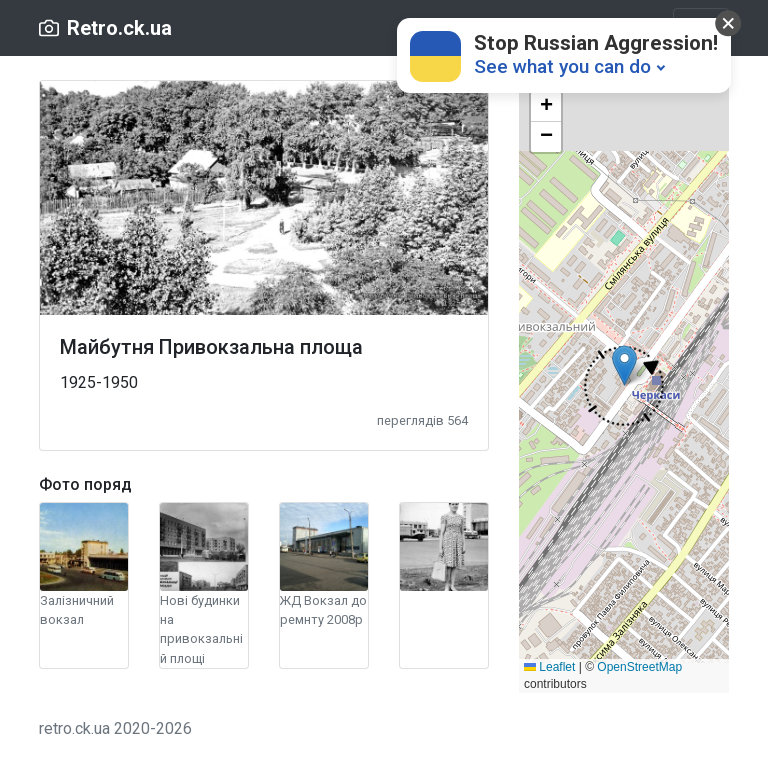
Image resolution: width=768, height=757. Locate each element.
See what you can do (562, 66)
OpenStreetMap (639, 667)
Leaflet (549, 667)
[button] (624, 386)
